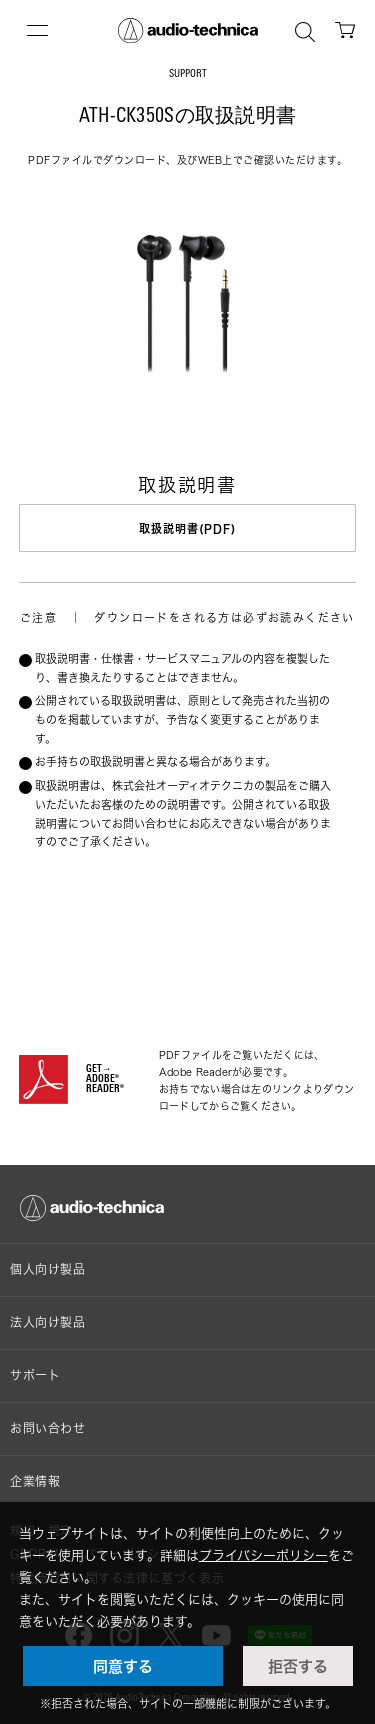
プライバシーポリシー (263, 1555)
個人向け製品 (48, 1269)
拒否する (298, 1666)
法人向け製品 (48, 1322)
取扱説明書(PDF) (188, 528)
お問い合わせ (48, 1428)
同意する (123, 1666)
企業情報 (35, 1481)
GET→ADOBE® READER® (105, 1080)
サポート (35, 1375)
